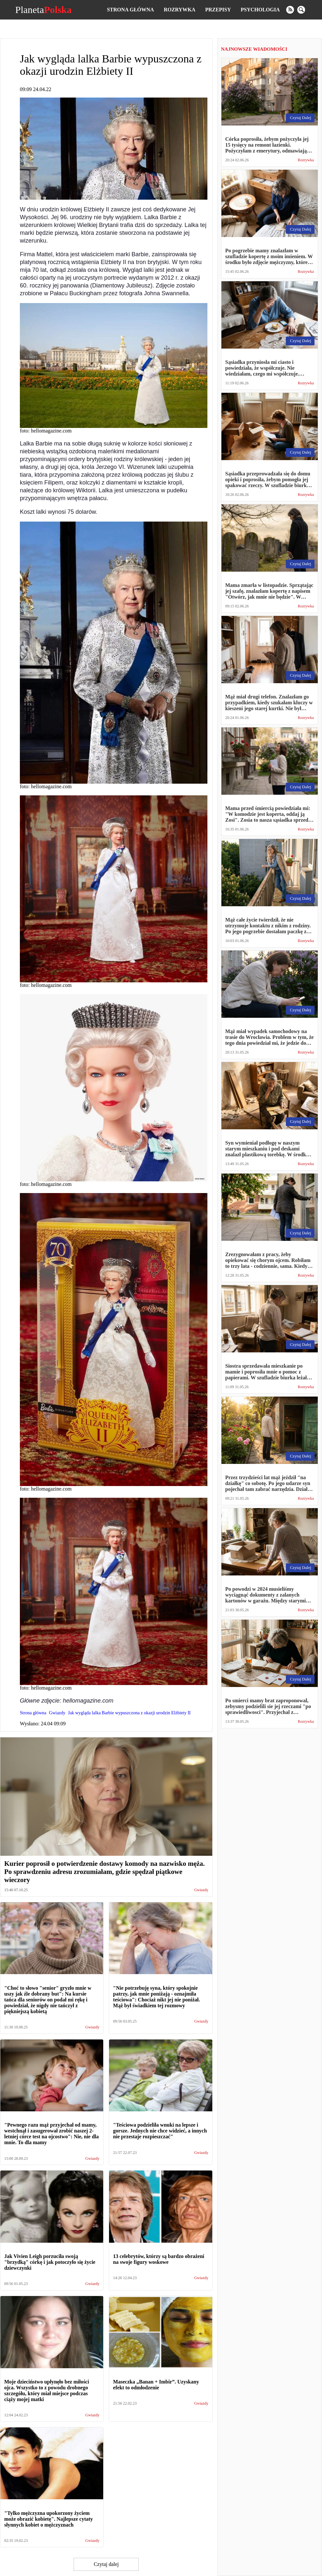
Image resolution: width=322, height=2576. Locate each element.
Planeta (43, 10)
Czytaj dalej (106, 2564)
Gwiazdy (201, 1890)
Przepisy (218, 9)
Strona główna (130, 9)
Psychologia (260, 9)
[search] (301, 10)
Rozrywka (179, 9)
